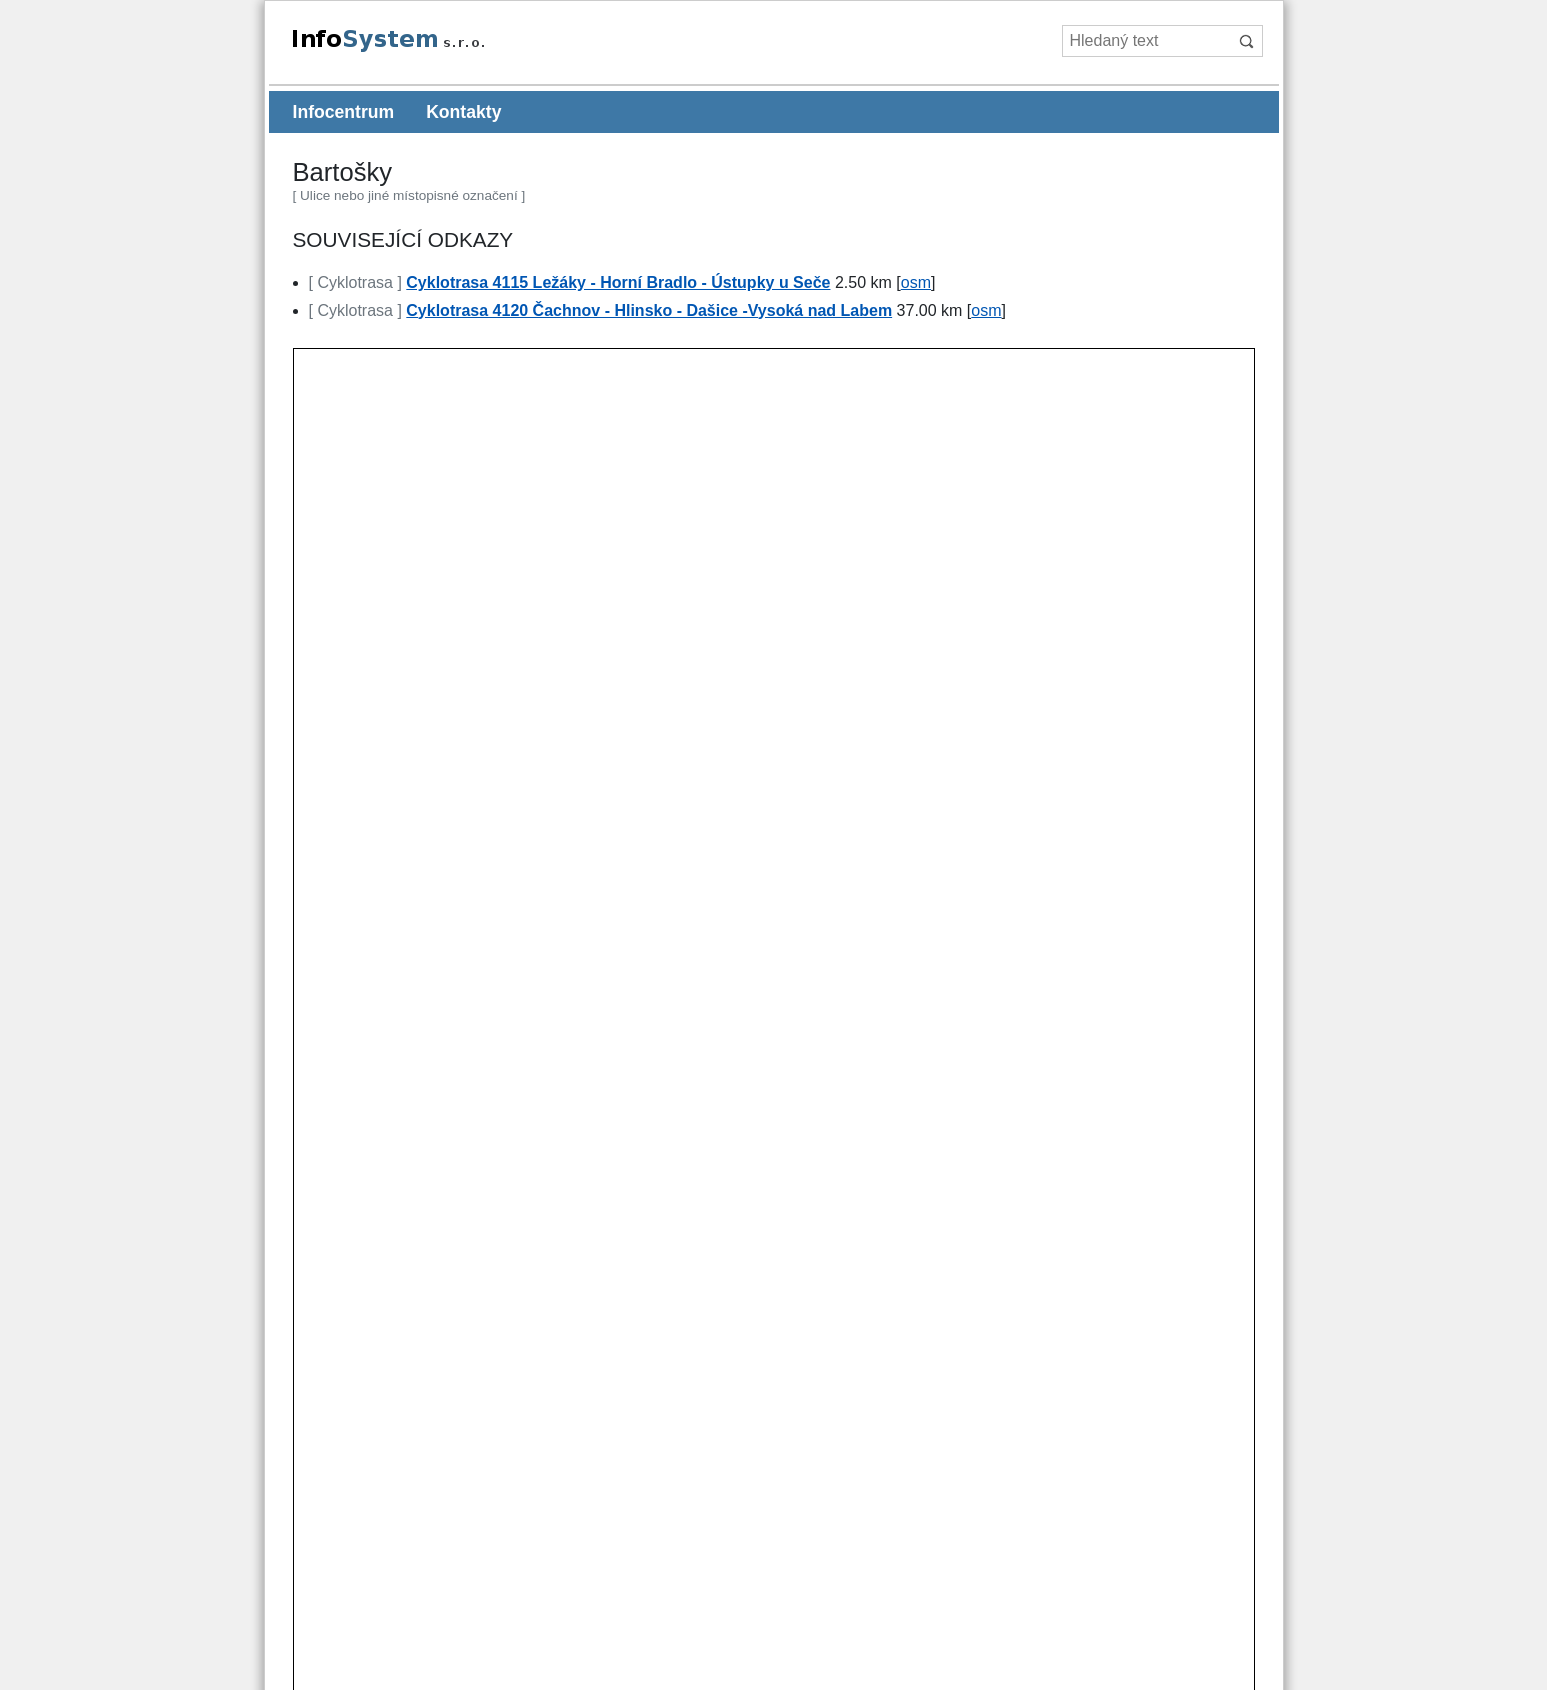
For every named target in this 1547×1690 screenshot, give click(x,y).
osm (916, 282)
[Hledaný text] (1146, 41)
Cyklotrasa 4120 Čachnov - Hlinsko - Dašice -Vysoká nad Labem (649, 310)
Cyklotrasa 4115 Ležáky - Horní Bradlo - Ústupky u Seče (618, 282)
